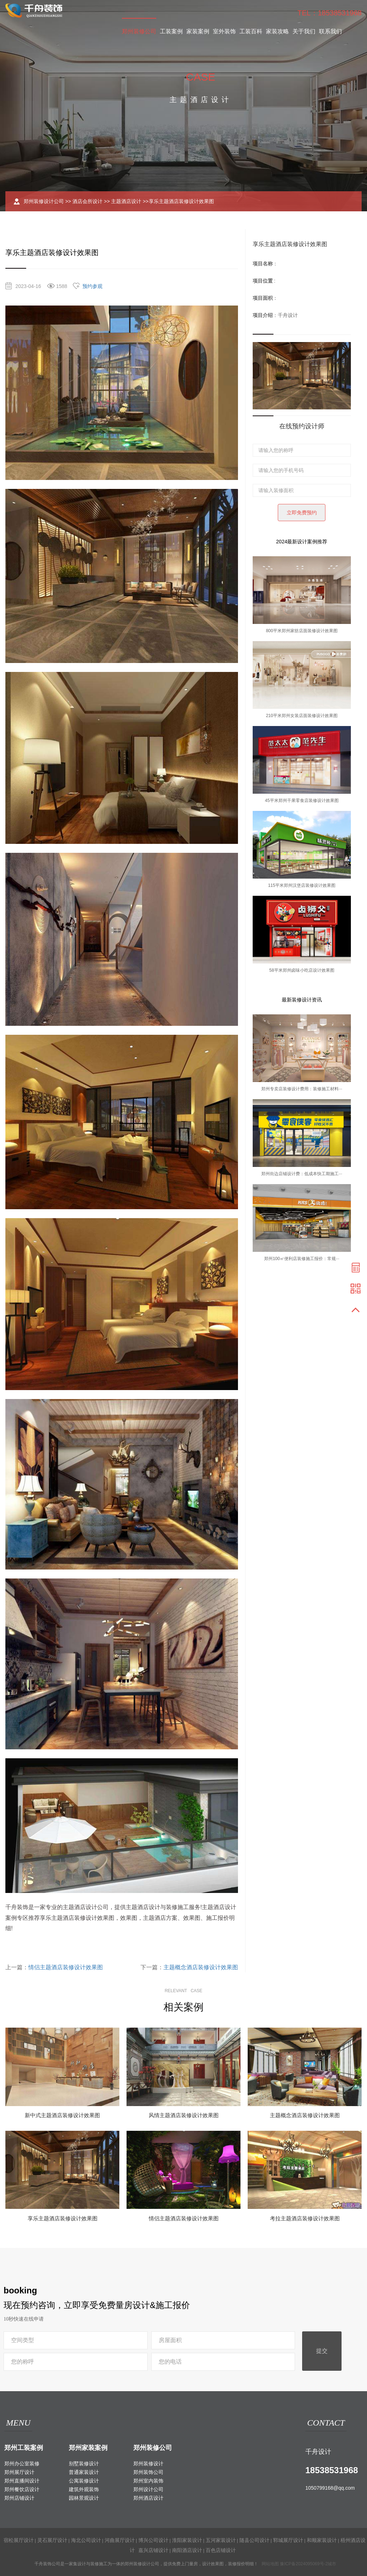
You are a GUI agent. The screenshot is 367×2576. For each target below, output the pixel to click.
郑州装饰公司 (148, 2472)
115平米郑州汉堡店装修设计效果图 (301, 885)
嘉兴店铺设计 (153, 2550)
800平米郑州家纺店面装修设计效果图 (302, 630)
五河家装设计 (221, 2540)
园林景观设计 (84, 2498)
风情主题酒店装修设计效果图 (184, 2115)
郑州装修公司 (139, 31)
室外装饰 (224, 31)
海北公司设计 (86, 2540)
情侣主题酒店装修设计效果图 (65, 1967)
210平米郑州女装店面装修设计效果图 (302, 715)
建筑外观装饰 (84, 2489)
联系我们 (330, 31)
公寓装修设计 (84, 2481)
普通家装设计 (84, 2472)
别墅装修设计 (84, 2463)
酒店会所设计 (87, 201)
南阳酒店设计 (187, 2550)
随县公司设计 (254, 2540)
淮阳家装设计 (187, 2540)
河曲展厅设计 (120, 2540)
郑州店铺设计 (19, 2498)
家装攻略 (277, 31)
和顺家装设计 (322, 2540)
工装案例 (171, 31)
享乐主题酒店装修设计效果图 (62, 2218)
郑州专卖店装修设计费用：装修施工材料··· (301, 1088)
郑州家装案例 (88, 2447)
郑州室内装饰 (148, 2481)
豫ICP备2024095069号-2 (304, 2563)
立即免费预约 (302, 512)
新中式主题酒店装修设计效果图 (62, 2115)
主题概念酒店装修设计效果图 (200, 1967)
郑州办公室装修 (21, 2463)
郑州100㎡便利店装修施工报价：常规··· (301, 1258)
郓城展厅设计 (288, 2540)
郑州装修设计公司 (44, 201)
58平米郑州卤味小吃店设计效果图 (301, 970)
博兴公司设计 (153, 2540)
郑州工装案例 (23, 2447)
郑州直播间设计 (21, 2481)
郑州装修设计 (148, 2463)
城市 (332, 2563)
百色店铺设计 (221, 2550)
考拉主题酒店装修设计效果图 (305, 2218)
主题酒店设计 (126, 201)
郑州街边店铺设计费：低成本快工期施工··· (301, 1173)
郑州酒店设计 (148, 2498)
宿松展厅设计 (19, 2540)
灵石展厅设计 (52, 2540)
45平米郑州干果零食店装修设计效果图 (301, 800)
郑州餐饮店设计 (21, 2489)
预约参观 (92, 286)
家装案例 (197, 31)
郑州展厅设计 (19, 2472)
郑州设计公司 (148, 2489)
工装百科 (250, 31)
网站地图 (270, 2563)
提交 (322, 2351)
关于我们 (303, 31)
